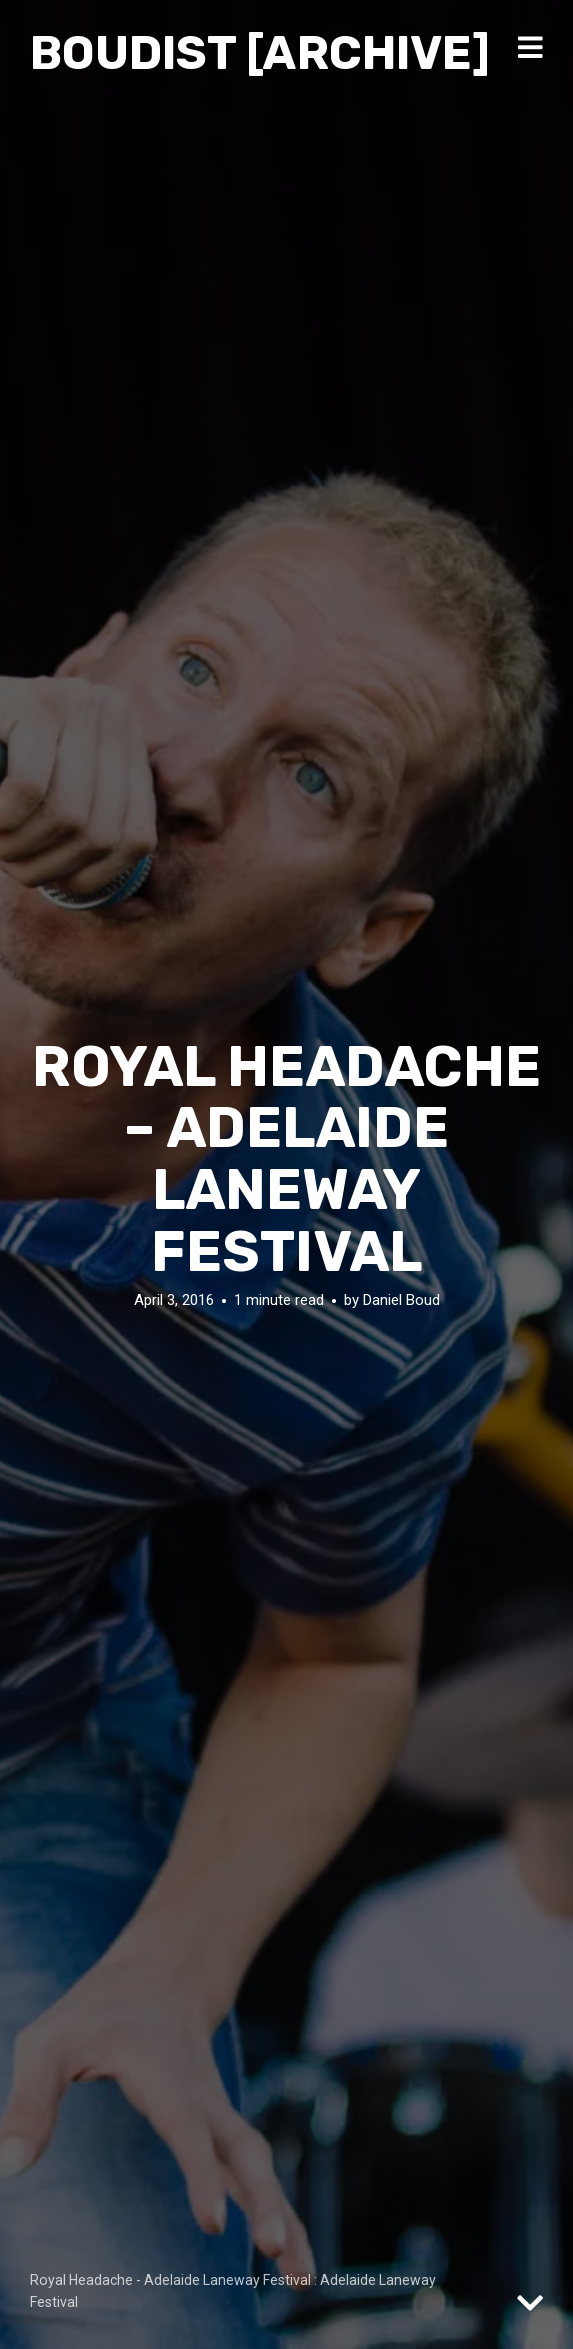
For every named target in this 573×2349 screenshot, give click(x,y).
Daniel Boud (401, 1300)
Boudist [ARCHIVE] (260, 53)
